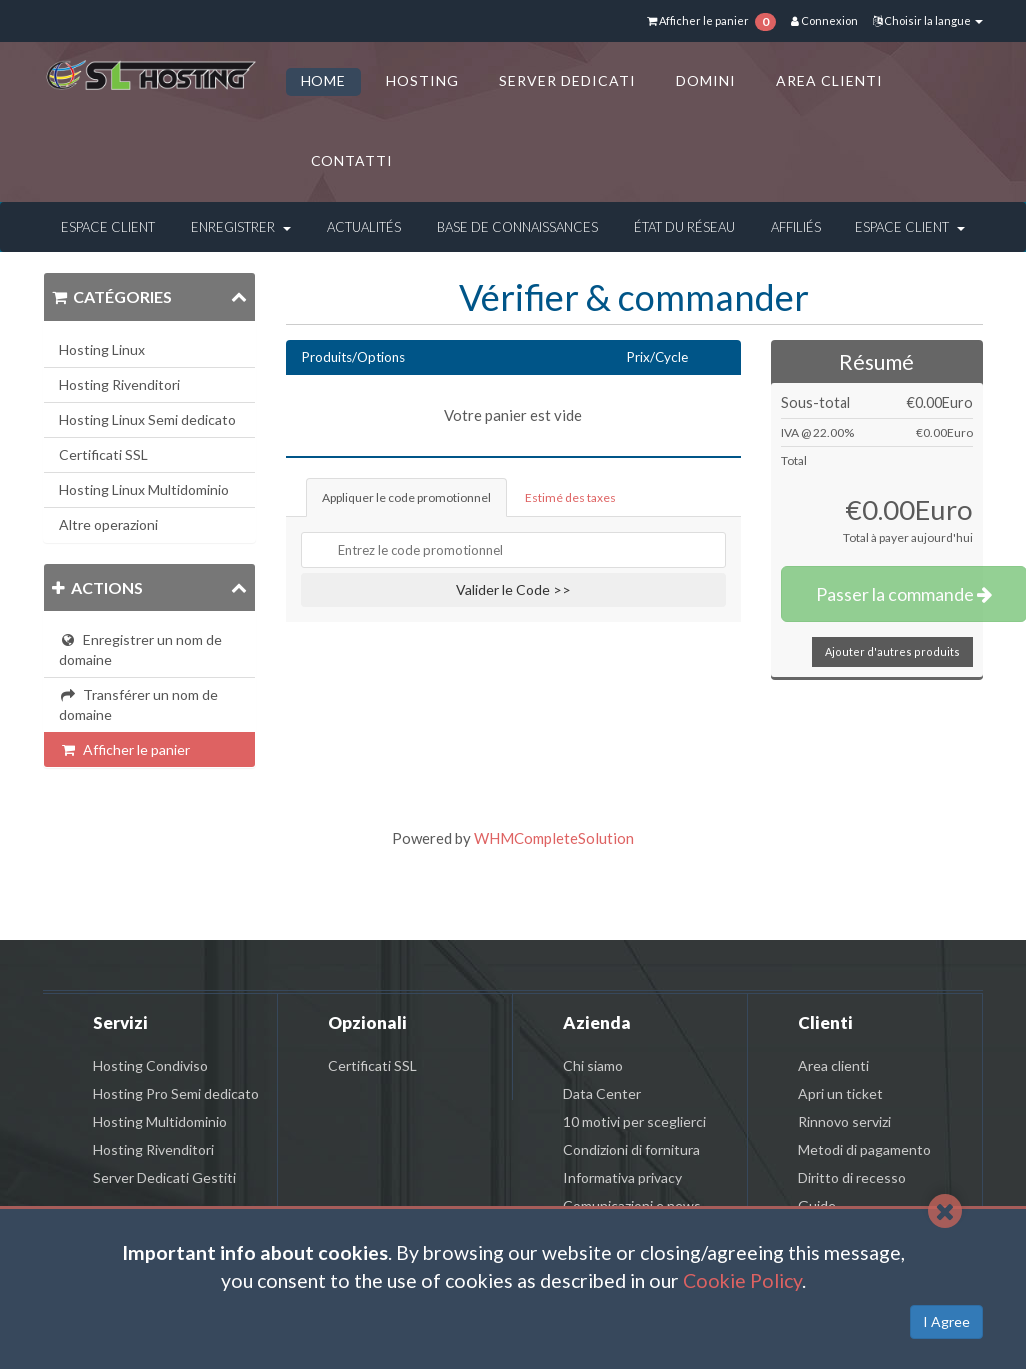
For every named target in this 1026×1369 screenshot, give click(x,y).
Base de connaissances (517, 227)
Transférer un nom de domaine (138, 704)
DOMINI (706, 80)
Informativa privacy (622, 1177)
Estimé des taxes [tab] (570, 497)
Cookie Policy (742, 1280)
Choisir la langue (928, 20)
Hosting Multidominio (160, 1121)
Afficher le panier (124, 749)
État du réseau (684, 227)
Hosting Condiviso (150, 1065)
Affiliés (796, 227)
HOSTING (422, 80)
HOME (324, 80)
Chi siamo (593, 1065)
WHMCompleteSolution (554, 838)
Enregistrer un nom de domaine (140, 649)
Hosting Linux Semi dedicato (147, 419)
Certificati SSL (103, 454)
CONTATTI (352, 160)
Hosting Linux (102, 349)
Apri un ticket (840, 1093)
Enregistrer (241, 227)
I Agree (946, 1321)
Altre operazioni (108, 524)
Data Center (602, 1093)
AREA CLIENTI (829, 80)
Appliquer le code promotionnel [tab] (406, 497)
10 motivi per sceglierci (634, 1121)
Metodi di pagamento (864, 1149)
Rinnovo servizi (844, 1121)
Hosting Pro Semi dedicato (176, 1093)
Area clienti (833, 1065)
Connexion (824, 20)
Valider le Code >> (513, 589)
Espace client (108, 227)
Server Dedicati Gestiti (164, 1177)
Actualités (364, 227)
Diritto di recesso (852, 1177)
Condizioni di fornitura (631, 1149)
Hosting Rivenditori (119, 384)
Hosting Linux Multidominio (144, 489)
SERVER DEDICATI (567, 80)
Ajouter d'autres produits (892, 651)
